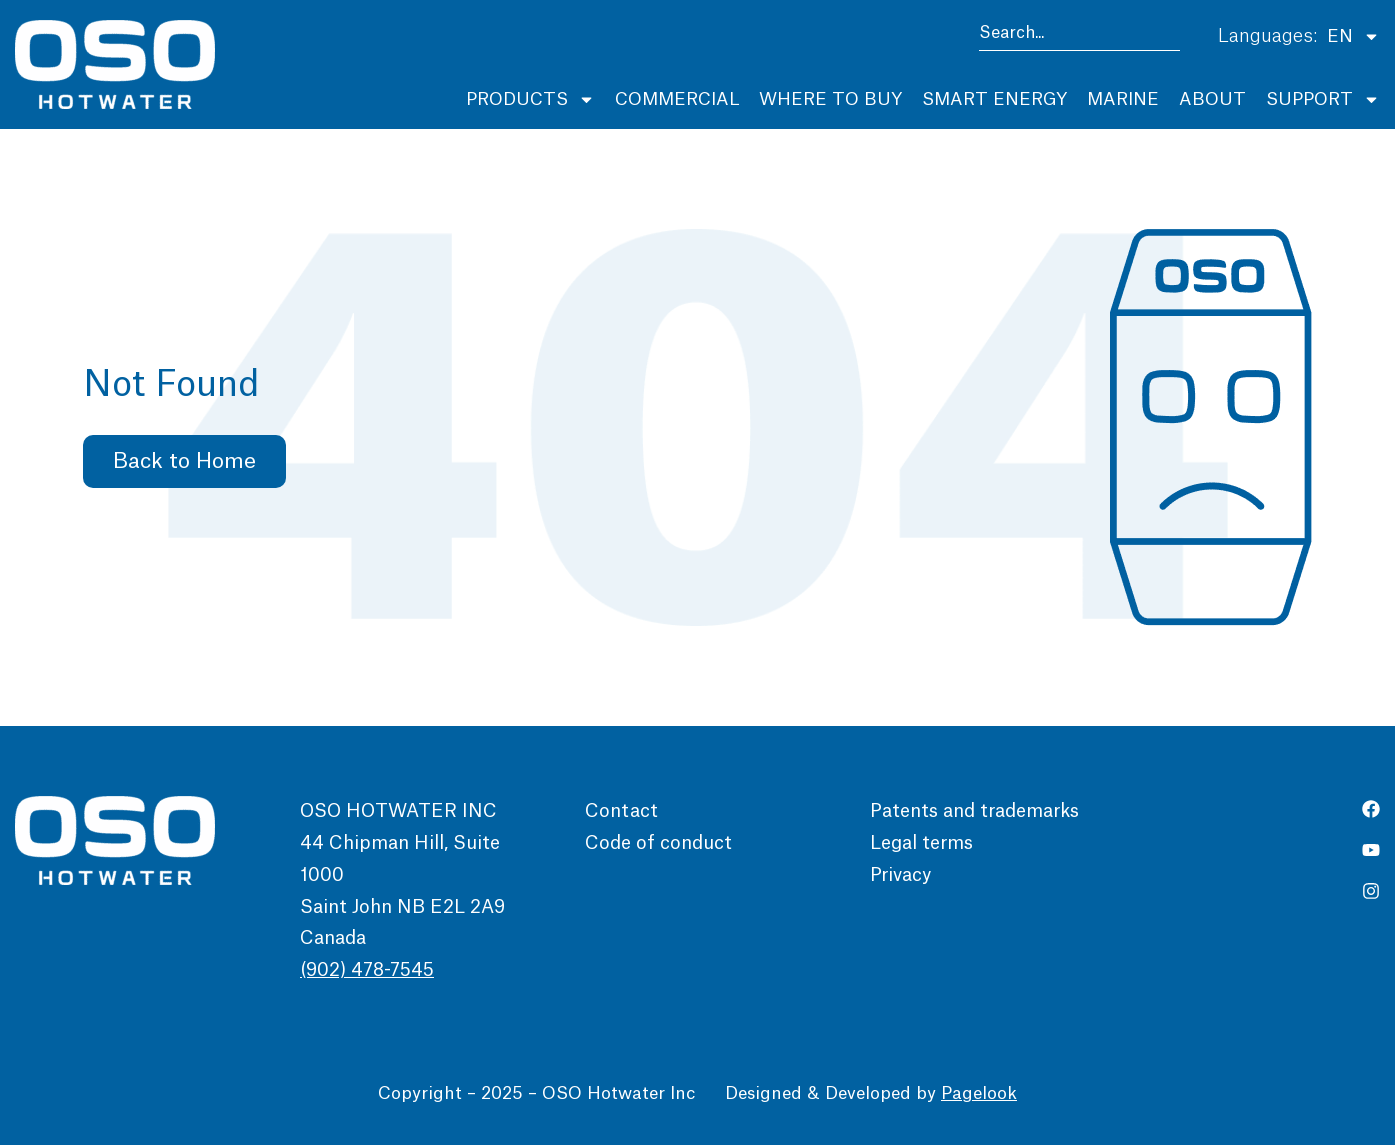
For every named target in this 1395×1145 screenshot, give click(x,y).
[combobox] (1079, 36)
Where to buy (830, 99)
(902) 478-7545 (367, 970)
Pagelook (979, 1093)
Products (530, 99)
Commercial (677, 99)
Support (1323, 99)
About (1212, 99)
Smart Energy (994, 99)
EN (1353, 36)
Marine (1123, 99)
